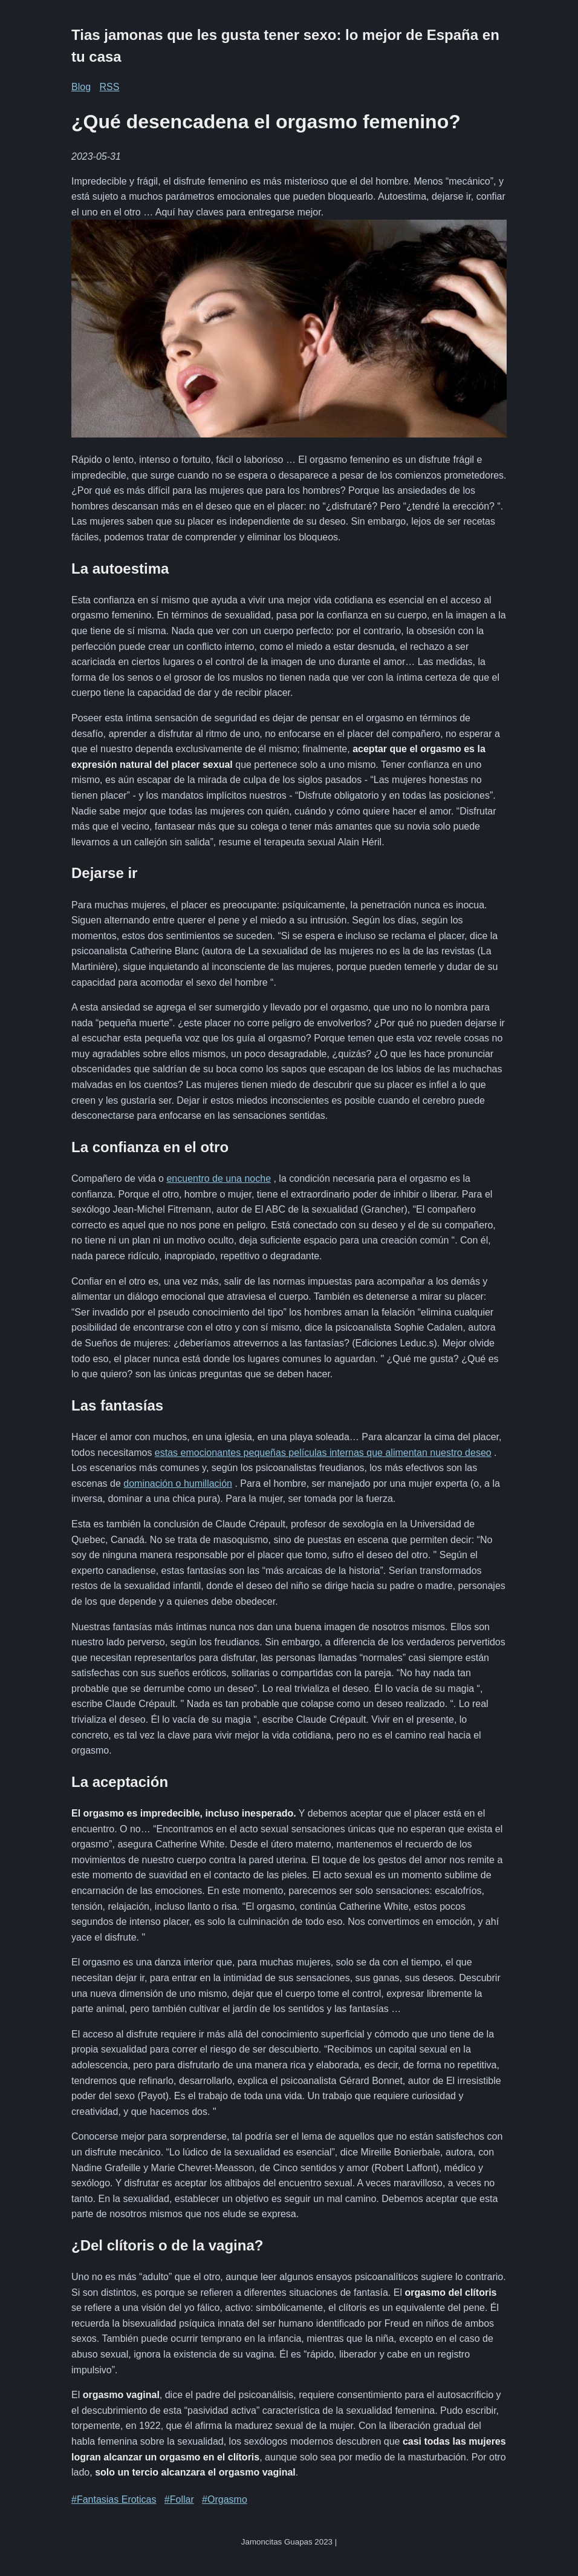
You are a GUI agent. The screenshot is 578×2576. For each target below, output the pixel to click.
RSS (109, 87)
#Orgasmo (224, 2499)
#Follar (179, 2499)
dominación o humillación (177, 1483)
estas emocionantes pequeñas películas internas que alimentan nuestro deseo (323, 1452)
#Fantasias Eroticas (114, 2499)
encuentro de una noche (218, 1178)
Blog (81, 87)
